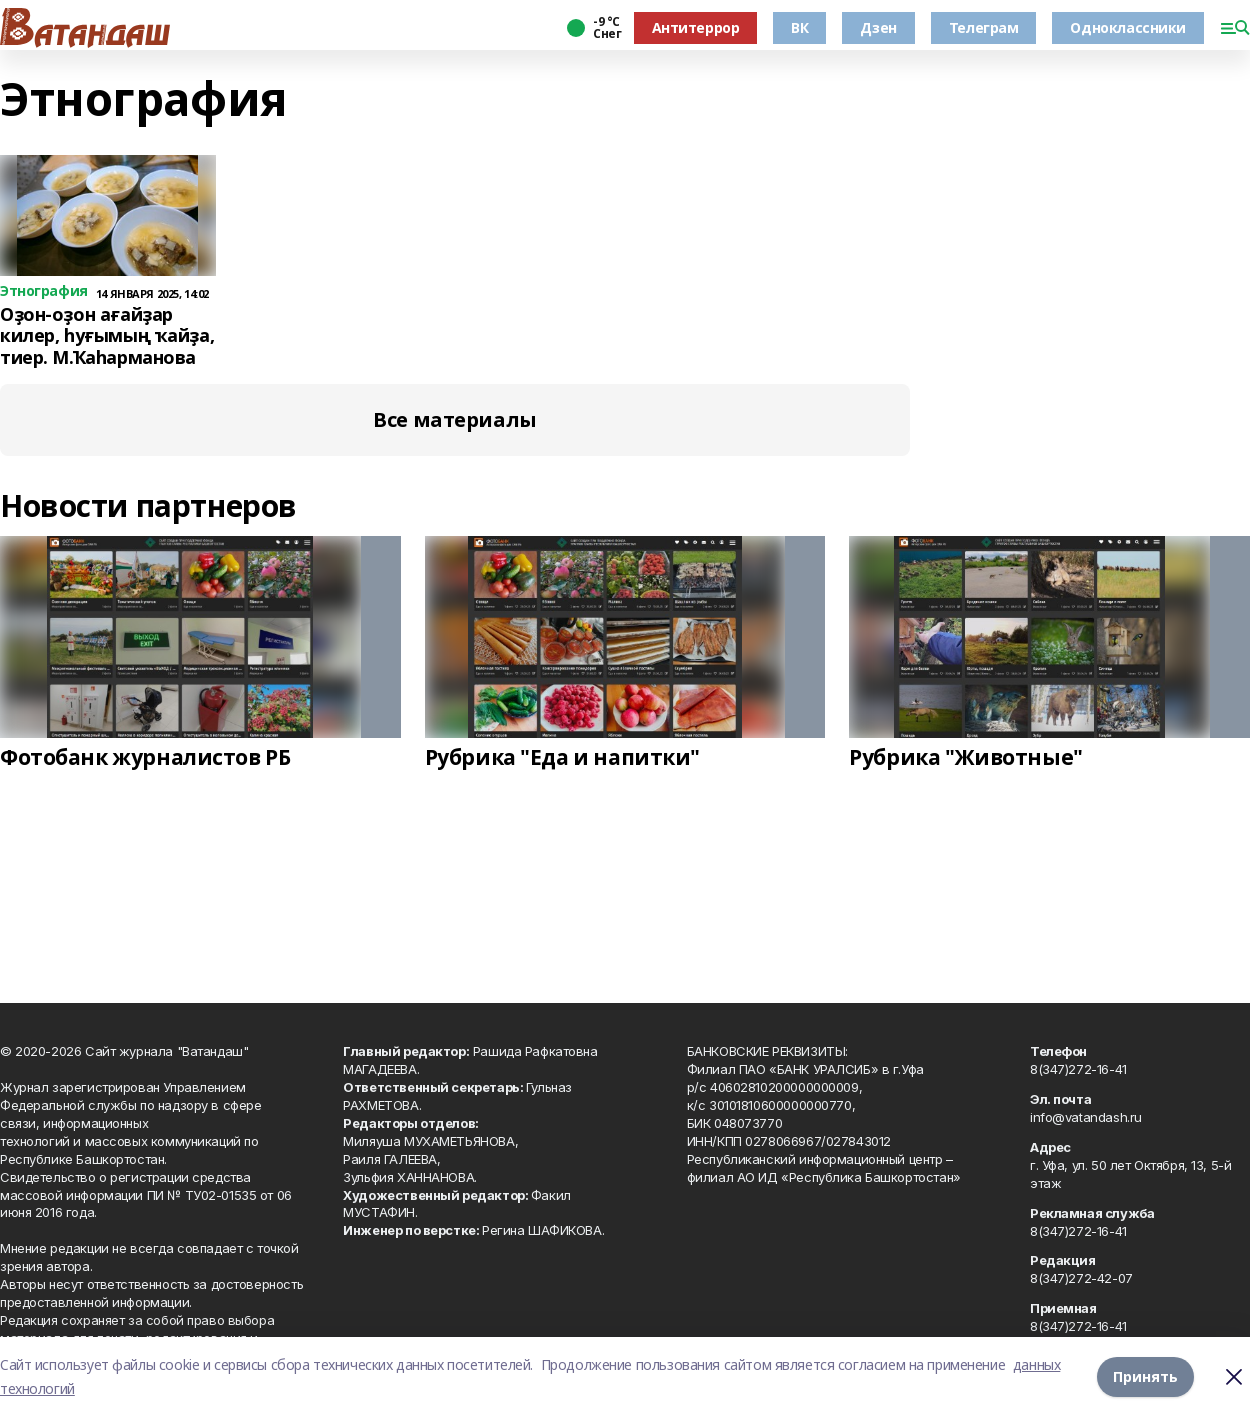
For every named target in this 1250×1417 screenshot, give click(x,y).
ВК (799, 27)
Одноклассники (1128, 27)
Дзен (878, 27)
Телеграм (984, 27)
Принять (1145, 1376)
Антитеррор (696, 27)
